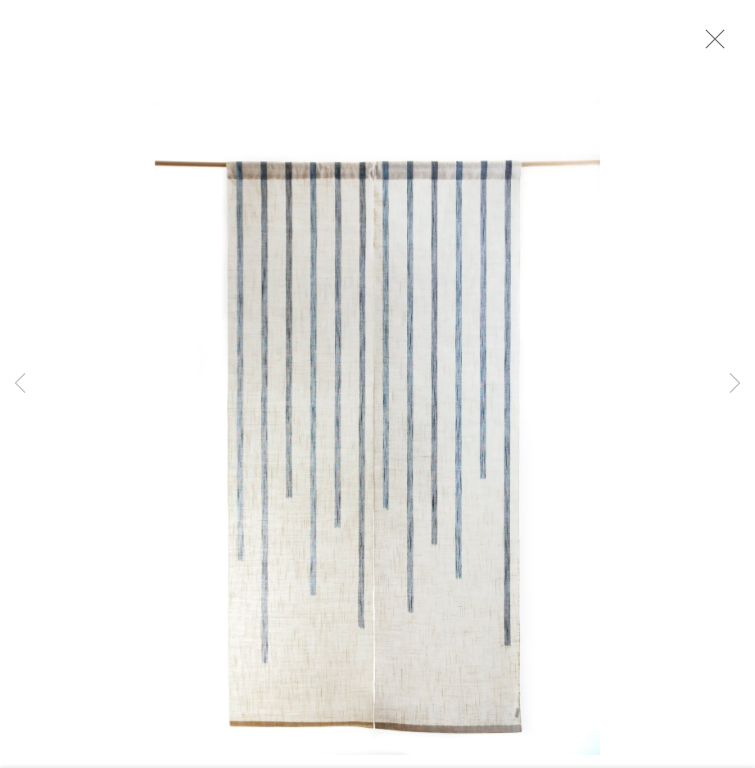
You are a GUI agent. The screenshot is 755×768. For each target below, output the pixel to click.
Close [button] (719, 45)
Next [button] (735, 384)
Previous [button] (20, 384)
